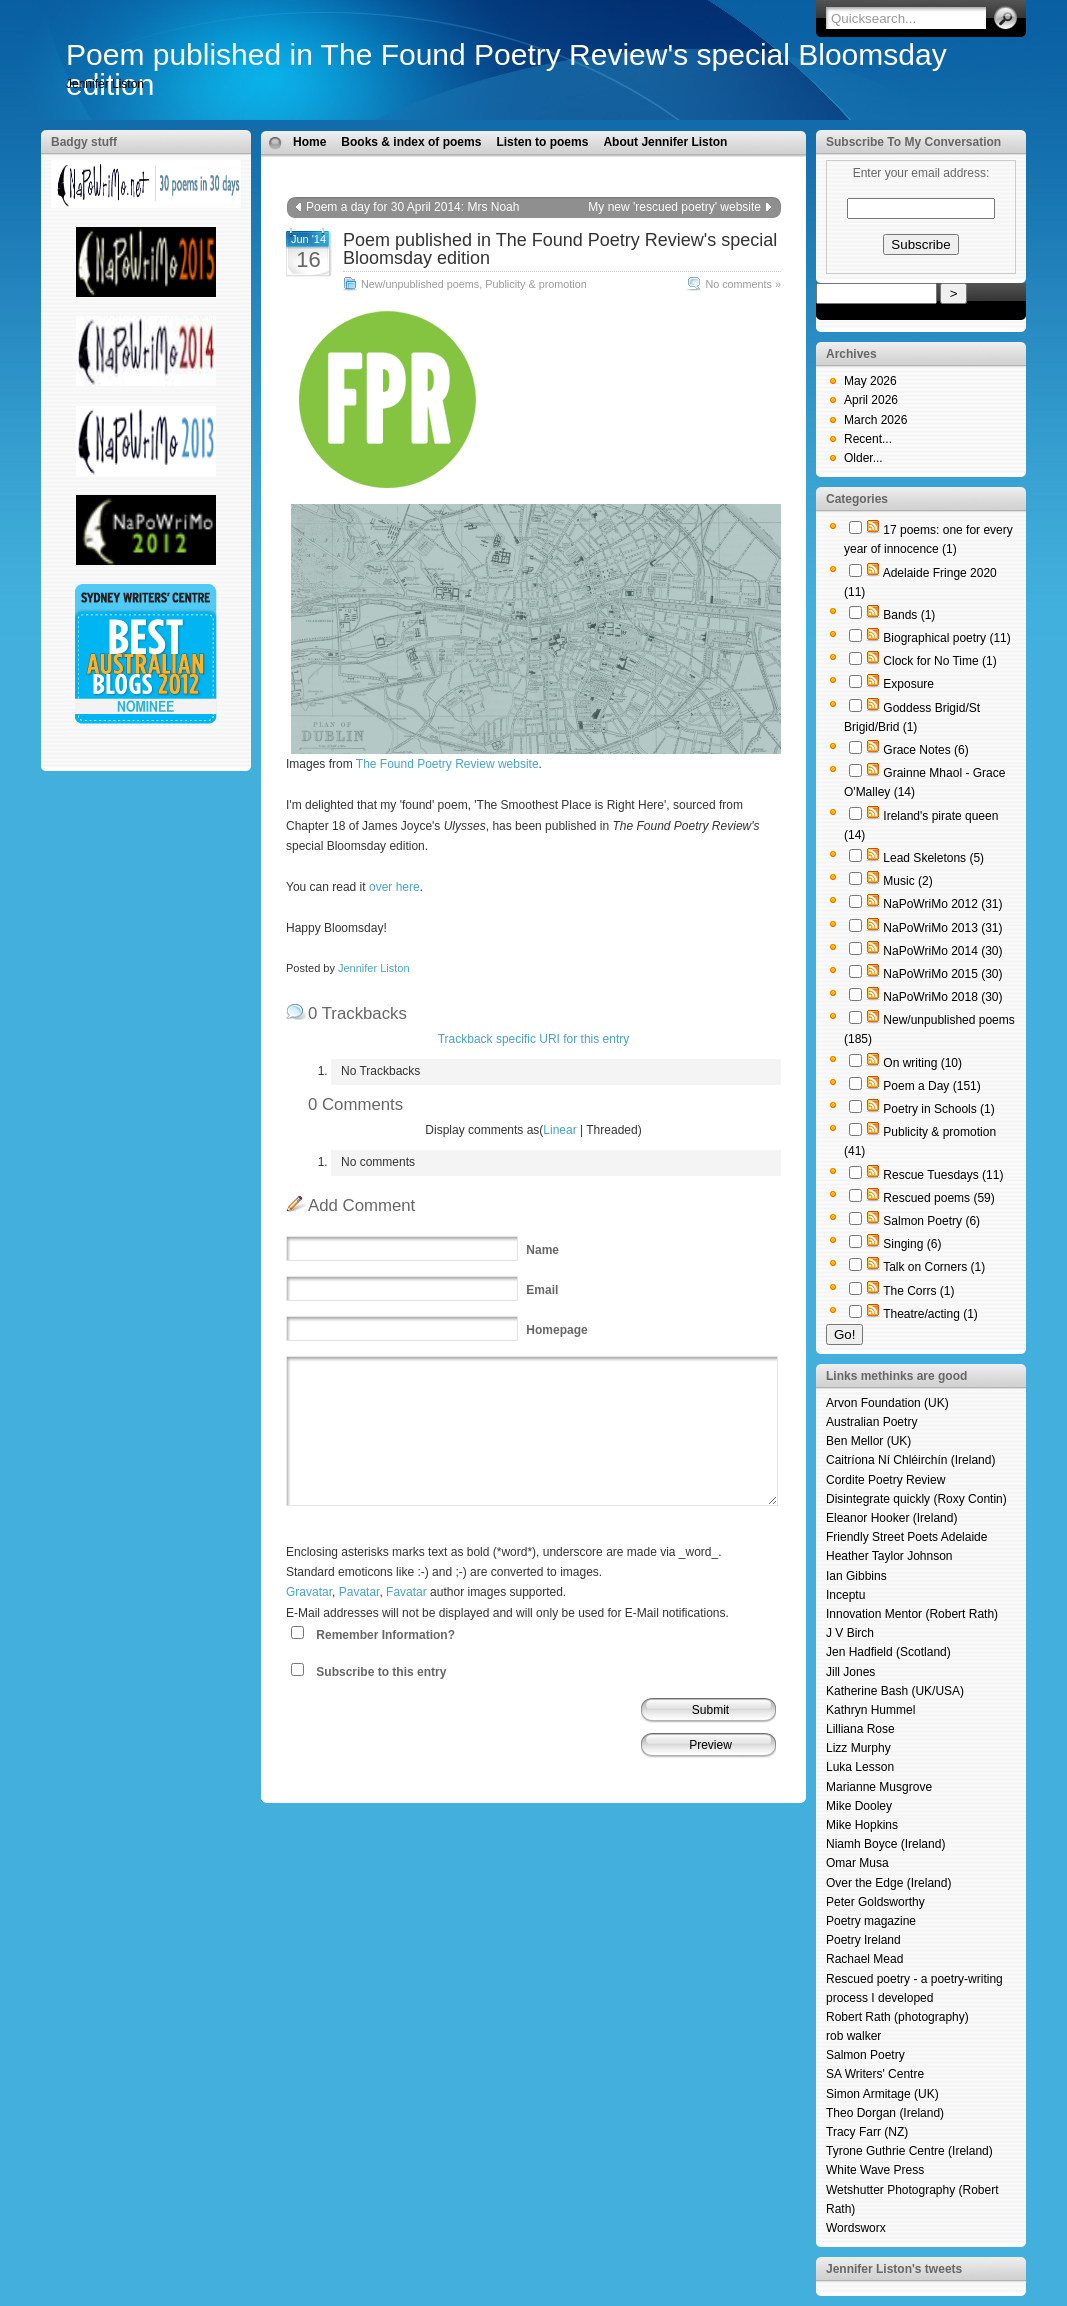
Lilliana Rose (860, 1729)
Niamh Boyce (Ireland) (885, 1844)
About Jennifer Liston (665, 142)
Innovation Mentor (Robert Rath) (912, 1614)
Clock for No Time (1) (939, 661)
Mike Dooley (859, 1806)
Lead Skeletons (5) (933, 858)
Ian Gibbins (856, 1576)
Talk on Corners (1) (934, 1267)
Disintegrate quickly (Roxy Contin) (916, 1499)
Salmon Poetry (865, 2055)
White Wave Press (875, 2170)
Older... (863, 458)
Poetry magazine (871, 1921)
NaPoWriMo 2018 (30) (942, 997)
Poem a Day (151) (931, 1086)
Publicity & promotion (535, 284)
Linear (559, 1130)
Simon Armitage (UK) (882, 2094)
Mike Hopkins (862, 1825)
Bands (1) (909, 615)
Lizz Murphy (858, 1748)
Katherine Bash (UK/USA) (895, 1691)
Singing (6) (912, 1244)
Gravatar (309, 1592)
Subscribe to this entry (381, 1672)
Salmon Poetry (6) (931, 1221)
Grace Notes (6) (925, 750)
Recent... (868, 439)
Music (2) (907, 881)
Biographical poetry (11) (946, 638)
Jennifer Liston (374, 968)
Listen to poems (542, 142)
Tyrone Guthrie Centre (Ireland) (909, 2151)
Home (309, 142)
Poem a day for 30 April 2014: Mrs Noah (412, 207)
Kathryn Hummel (870, 1710)
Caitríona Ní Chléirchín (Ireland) (910, 1460)
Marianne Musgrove (879, 1787)
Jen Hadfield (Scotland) (888, 1652)
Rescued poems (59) (938, 1198)
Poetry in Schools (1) (938, 1109)
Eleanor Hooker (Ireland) (891, 1518)
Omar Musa (857, 1863)
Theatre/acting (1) (930, 1314)
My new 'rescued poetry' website (674, 207)
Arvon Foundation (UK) (887, 1403)
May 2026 (870, 381)
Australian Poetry (871, 1422)
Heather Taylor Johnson (889, 1556)
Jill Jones (850, 1672)
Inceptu (845, 1595)
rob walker (853, 2036)
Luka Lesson (860, 1767)
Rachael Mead (864, 1959)
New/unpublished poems (420, 284)
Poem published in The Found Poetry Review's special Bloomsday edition (506, 69)
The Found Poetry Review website (447, 764)
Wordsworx (856, 2228)
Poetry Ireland (863, 1940)
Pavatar (359, 1592)
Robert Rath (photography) (897, 2017)
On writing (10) (922, 1063)
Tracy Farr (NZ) (867, 2132)
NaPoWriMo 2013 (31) (942, 928)
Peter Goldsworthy (875, 1902)
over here (394, 887)
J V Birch (850, 1633)
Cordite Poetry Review (885, 1480)
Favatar (406, 1592)
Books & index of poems (411, 142)
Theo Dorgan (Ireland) (885, 2113)
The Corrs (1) (918, 1291)
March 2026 (875, 420)
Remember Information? (385, 1635)
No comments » (743, 284)
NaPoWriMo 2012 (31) (942, 904)
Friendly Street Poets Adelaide (906, 1537)
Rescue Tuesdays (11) (943, 1175)
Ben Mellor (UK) (868, 1441)
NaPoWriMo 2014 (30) (942, 951)
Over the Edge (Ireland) (888, 1883)
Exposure (908, 684)
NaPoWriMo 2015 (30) (942, 974)
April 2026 (871, 400)
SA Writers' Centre (875, 2074)
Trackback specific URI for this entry (534, 1039)
